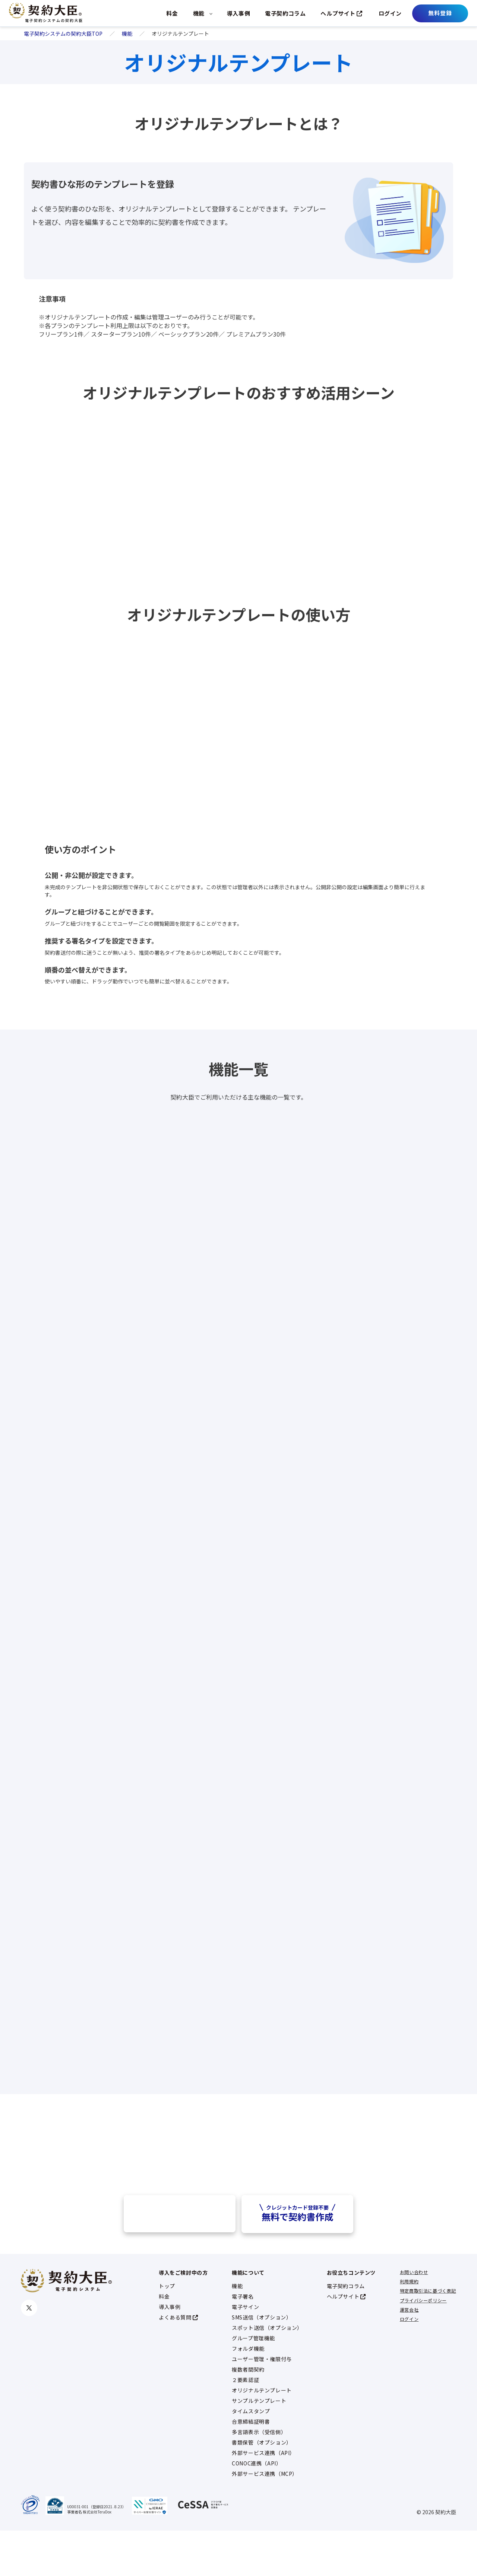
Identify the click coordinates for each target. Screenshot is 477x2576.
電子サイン (245, 2352)
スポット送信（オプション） (267, 2373)
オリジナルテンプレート (262, 2435)
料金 (172, 13)
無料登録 (440, 13)
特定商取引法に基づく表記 (428, 2336)
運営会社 (409, 2355)
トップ (167, 2331)
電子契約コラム (285, 13)
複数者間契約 (248, 2414)
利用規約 (409, 2327)
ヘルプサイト (341, 13)
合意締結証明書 (251, 2467)
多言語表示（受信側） (259, 2477)
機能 (199, 13)
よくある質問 (178, 2362)
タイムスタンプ (251, 2456)
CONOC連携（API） (256, 2508)
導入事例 (238, 13)
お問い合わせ (414, 2317)
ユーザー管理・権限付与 (262, 2404)
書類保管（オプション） (262, 2487)
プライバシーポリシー (423, 2346)
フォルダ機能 (248, 2394)
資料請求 (180, 2258)
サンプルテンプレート (259, 2446)
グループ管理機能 (253, 2383)
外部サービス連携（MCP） (265, 2519)
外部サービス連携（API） (263, 2498)
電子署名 (242, 2342)
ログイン (390, 13)
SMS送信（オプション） (261, 2362)
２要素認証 (245, 2425)
